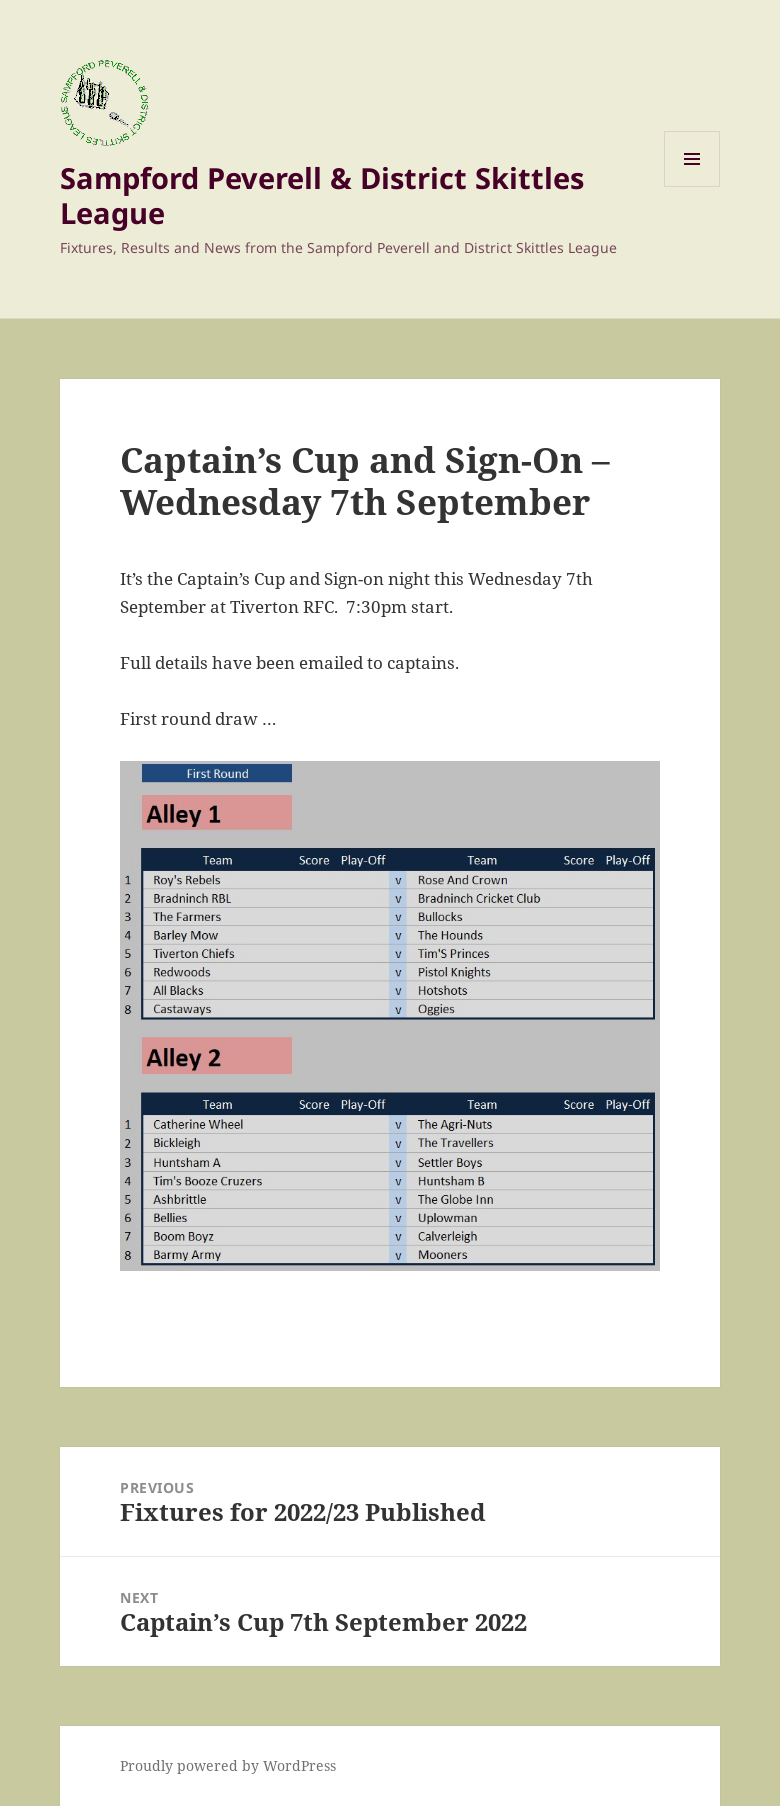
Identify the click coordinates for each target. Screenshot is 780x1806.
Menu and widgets (692, 186)
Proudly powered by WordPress (228, 1765)
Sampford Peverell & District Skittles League (322, 195)
